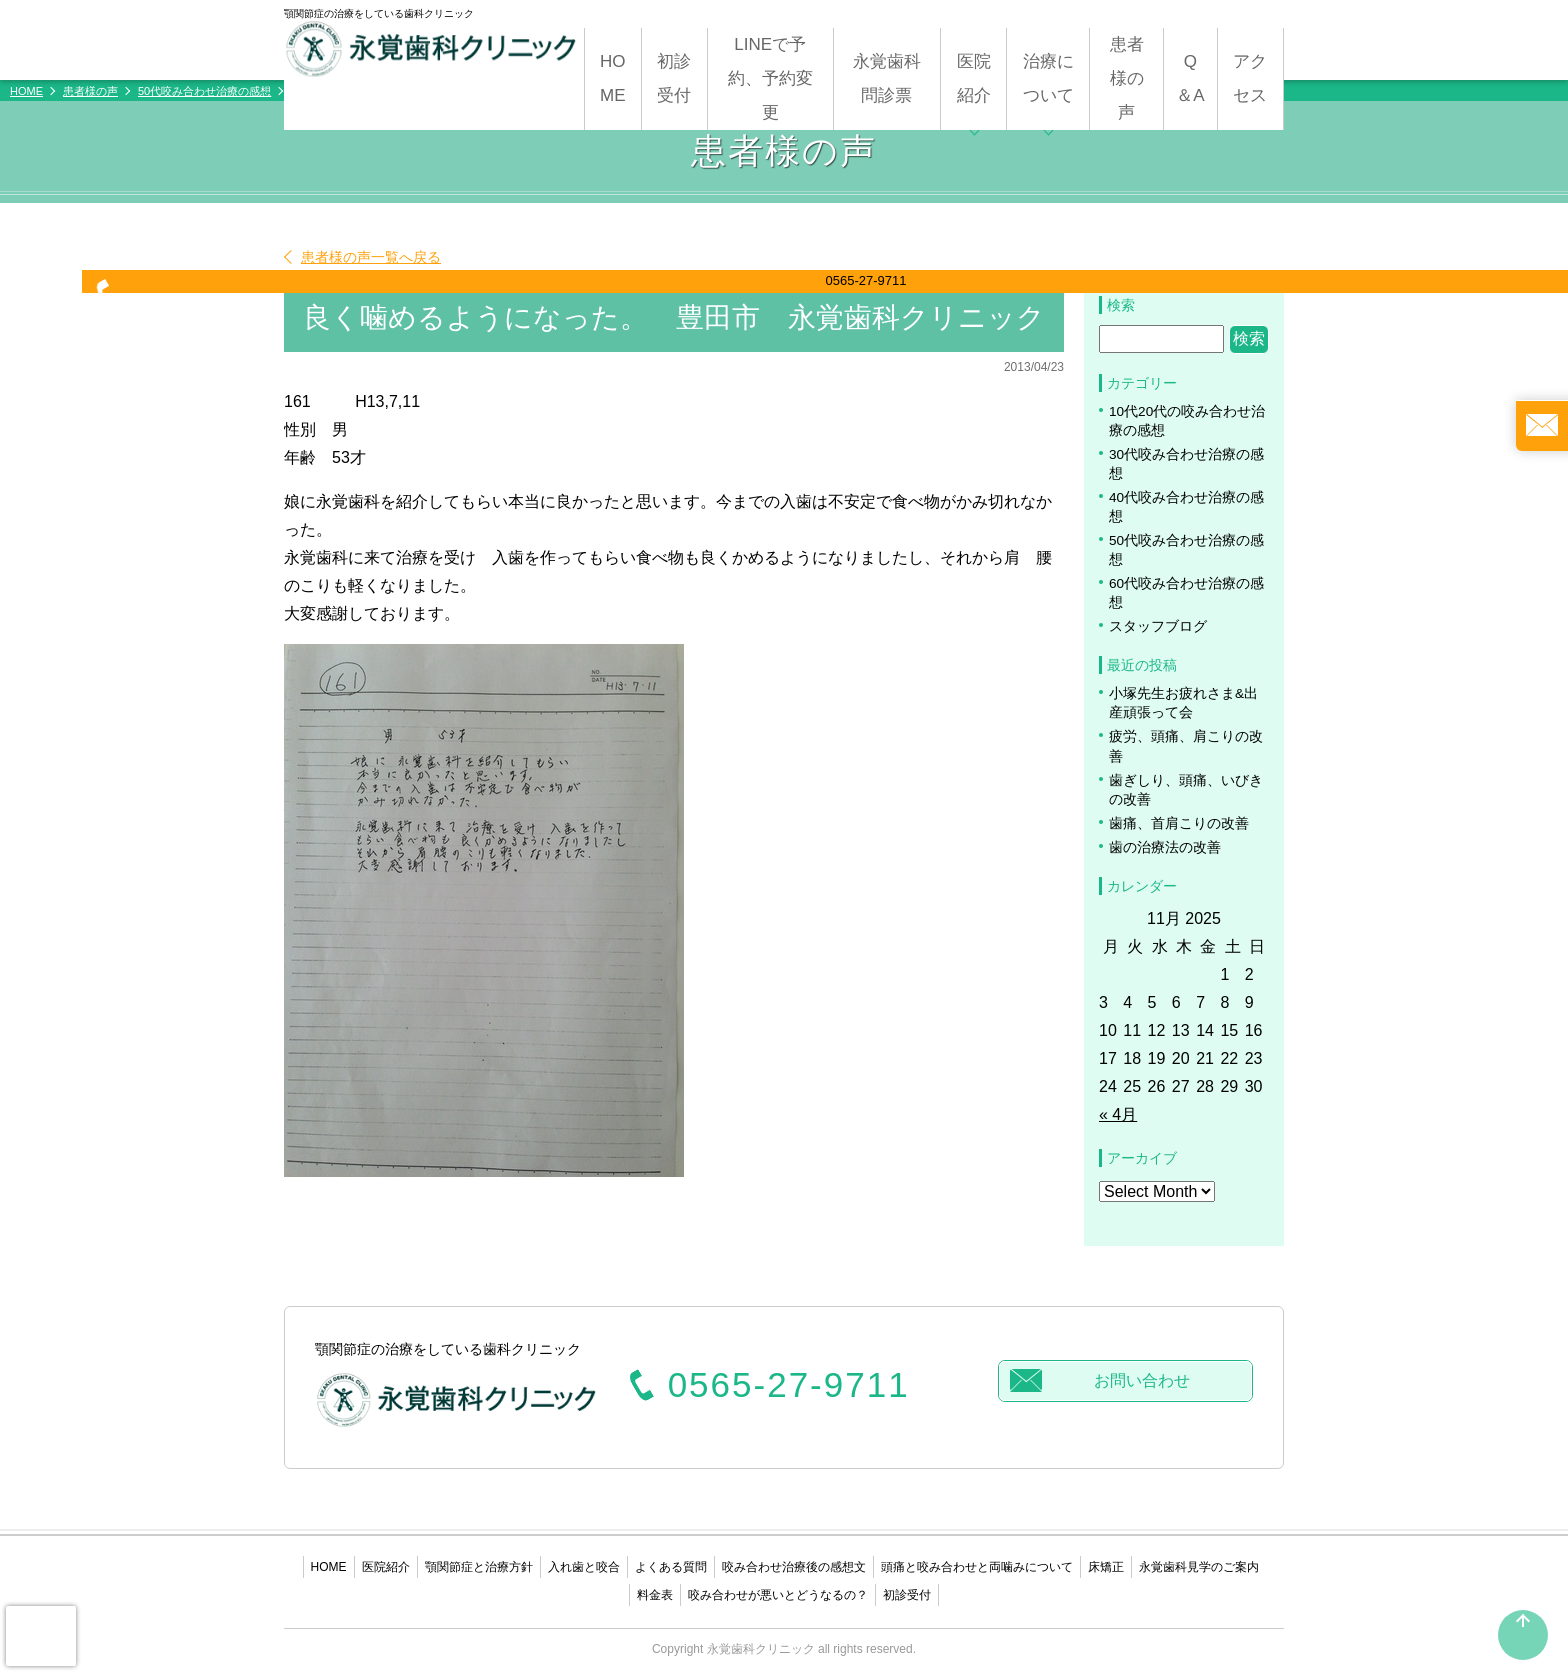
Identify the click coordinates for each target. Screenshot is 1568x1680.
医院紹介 (974, 78)
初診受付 (674, 78)
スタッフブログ (1158, 626)
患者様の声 (1127, 78)
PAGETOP (1523, 1642)
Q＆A (1190, 78)
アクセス (1250, 78)
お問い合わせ (1142, 1380)
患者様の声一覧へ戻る (371, 257)
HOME (613, 78)
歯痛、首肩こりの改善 (1179, 823)
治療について (1048, 78)
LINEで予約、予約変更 (770, 78)
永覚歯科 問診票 (895, 78)
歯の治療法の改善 (1165, 847)
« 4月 (1118, 1114)
